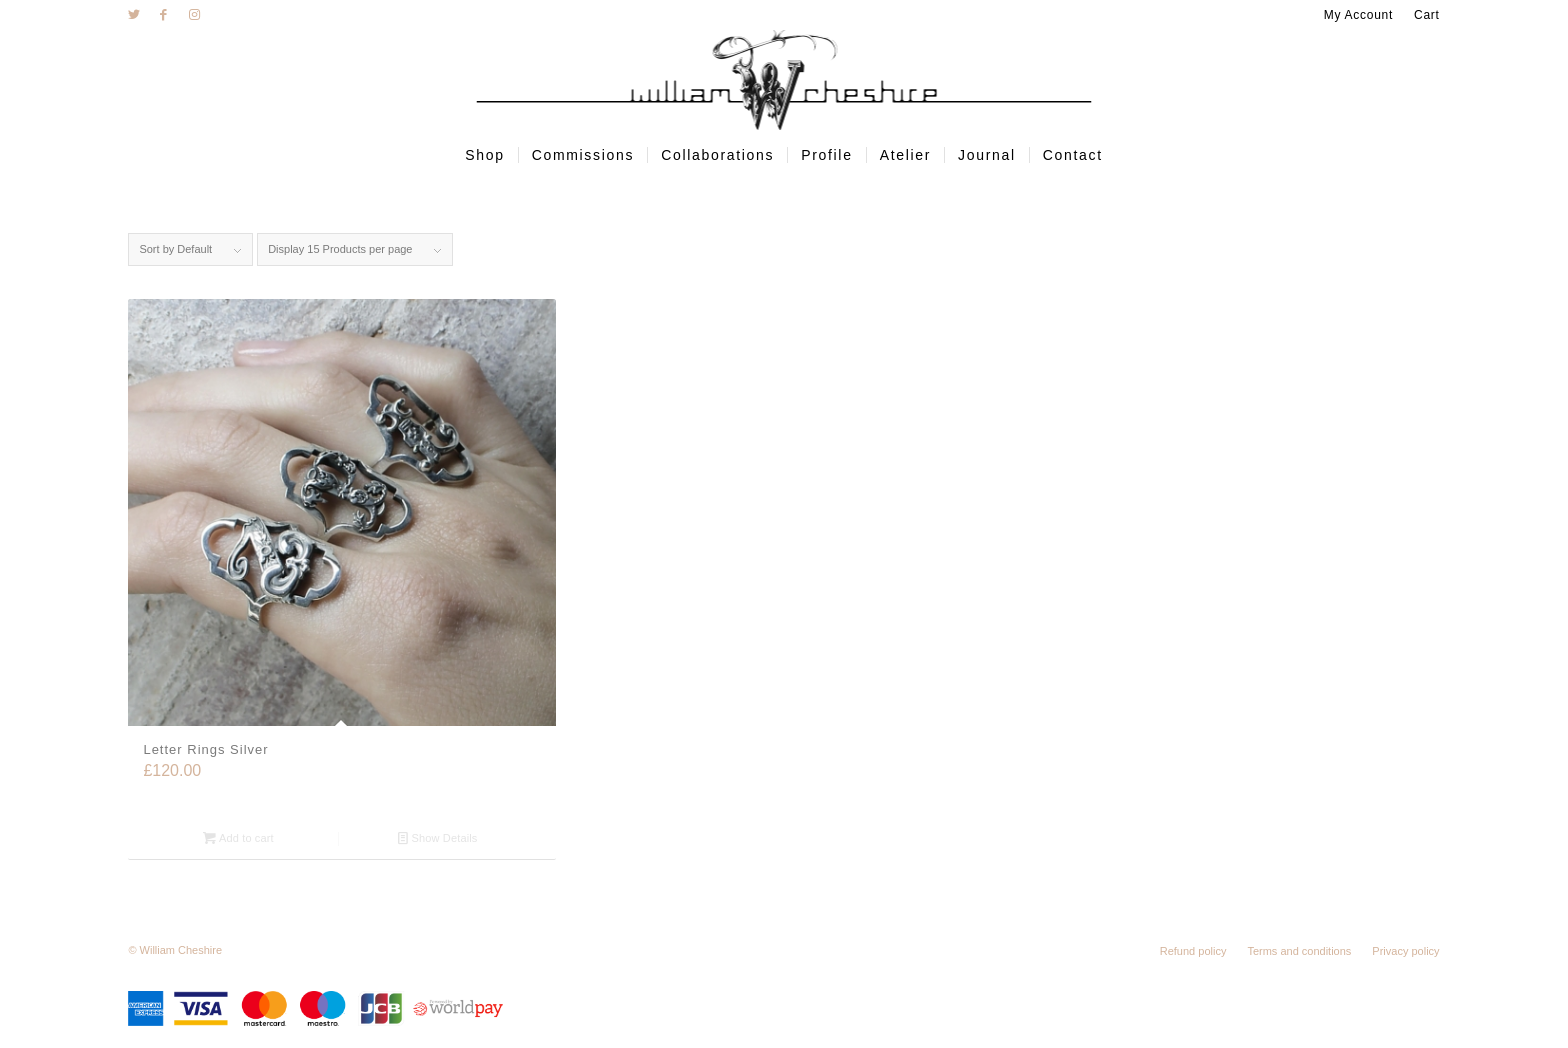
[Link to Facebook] (163, 15)
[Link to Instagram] (194, 15)
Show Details (437, 838)
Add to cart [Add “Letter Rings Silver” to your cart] (238, 838)
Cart (1427, 15)
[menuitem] (1359, 15)
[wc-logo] (784, 80)
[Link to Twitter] (133, 15)
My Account (1358, 15)
